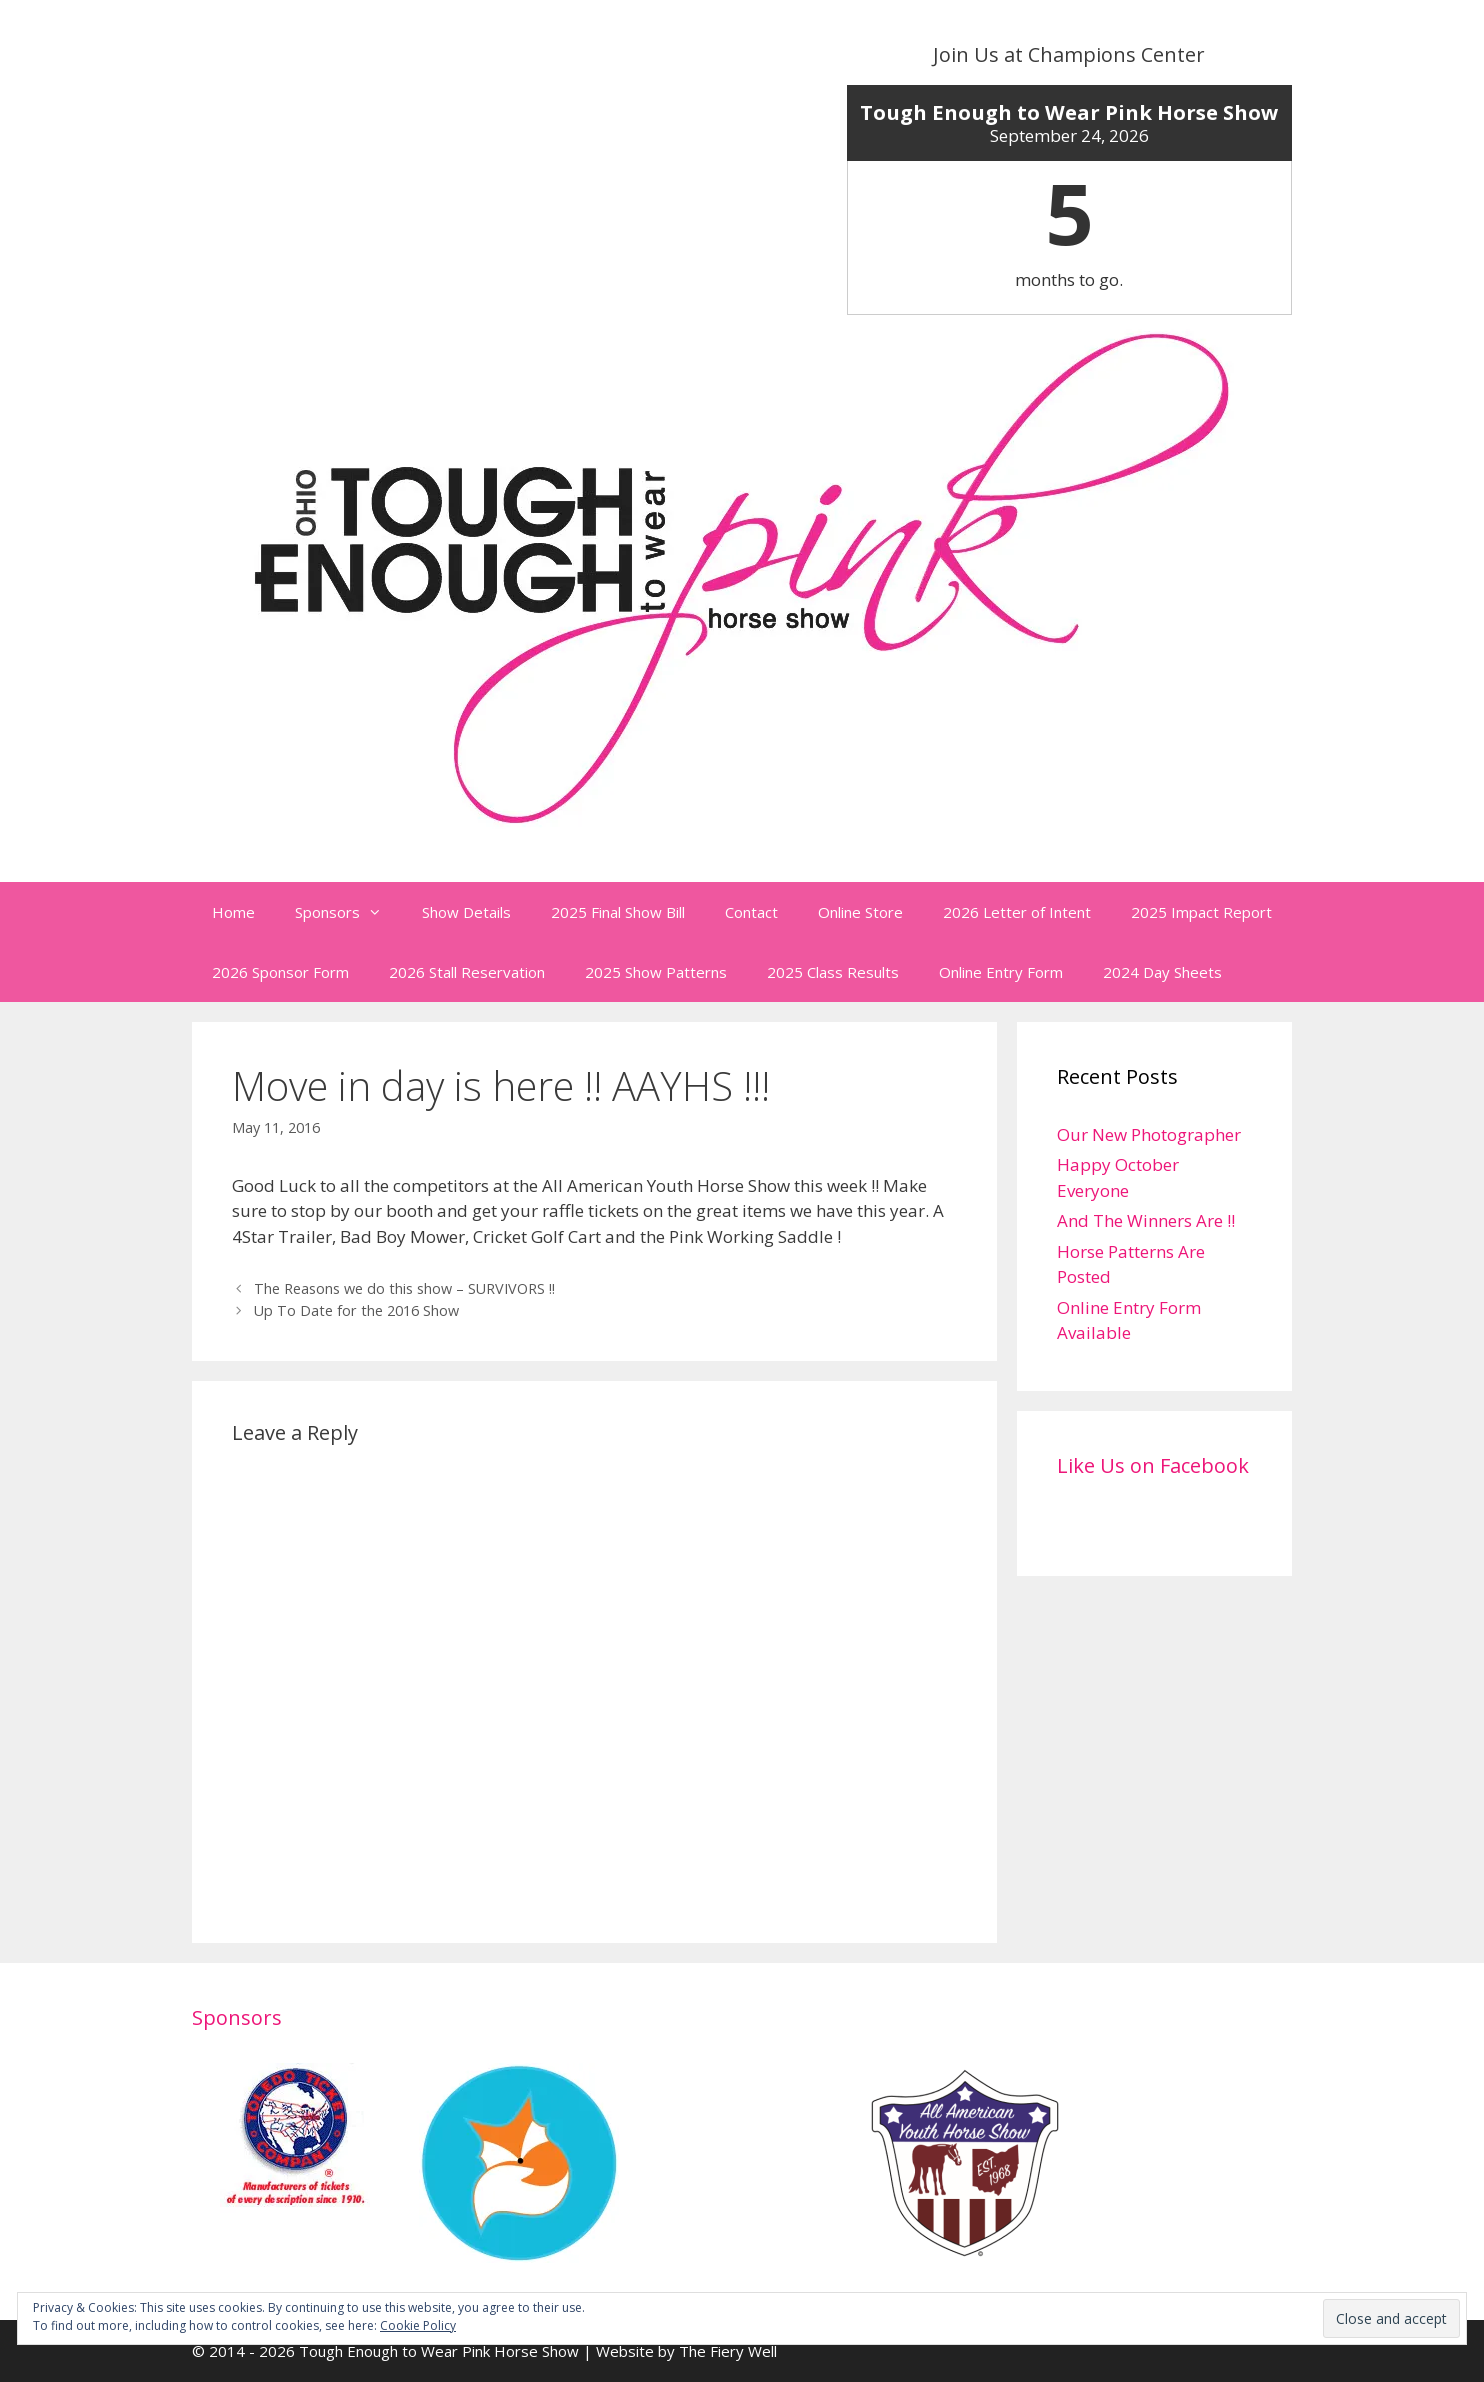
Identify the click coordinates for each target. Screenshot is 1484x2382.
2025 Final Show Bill (618, 912)
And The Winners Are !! (1146, 1220)
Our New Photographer (1149, 1134)
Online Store (860, 912)
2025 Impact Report (1201, 912)
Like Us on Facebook (1153, 1465)
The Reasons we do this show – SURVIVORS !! (404, 1288)
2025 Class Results (833, 972)
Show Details (466, 912)
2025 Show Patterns (656, 972)
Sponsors (348, 912)
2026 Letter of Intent (1017, 912)
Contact (751, 912)
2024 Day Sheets (1162, 972)
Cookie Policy (418, 2325)
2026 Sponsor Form (280, 972)
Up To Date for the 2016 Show (356, 1310)
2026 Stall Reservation (467, 972)
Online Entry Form (1001, 972)
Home (233, 912)
